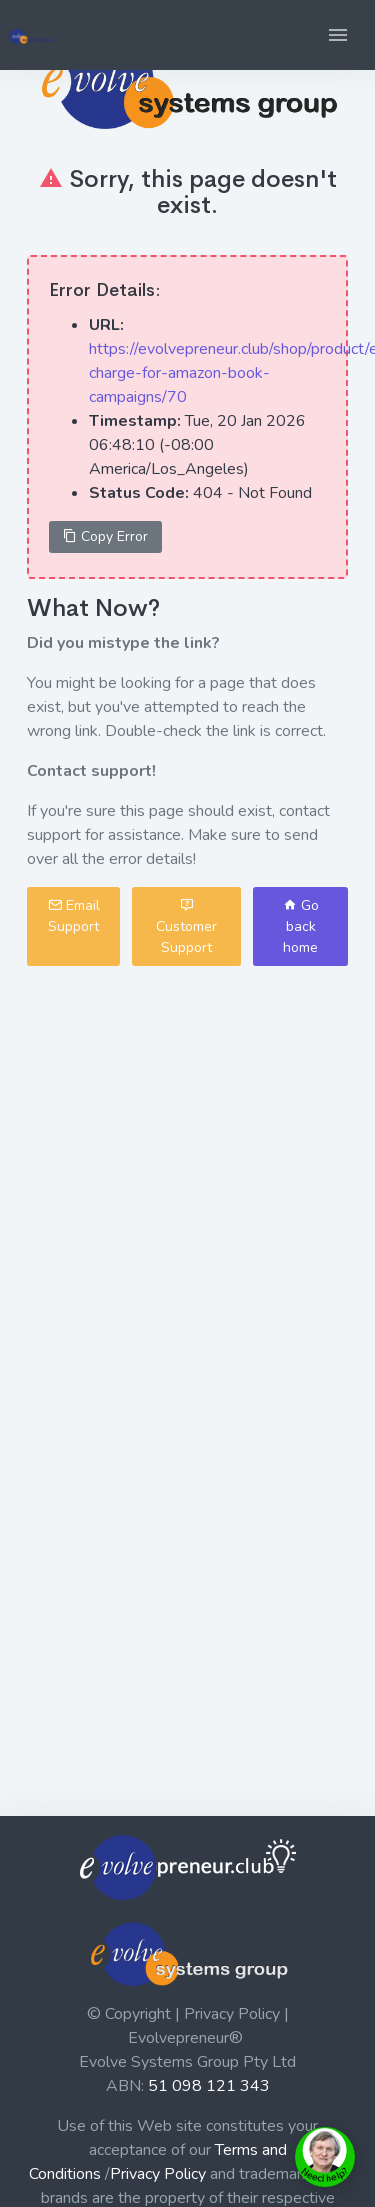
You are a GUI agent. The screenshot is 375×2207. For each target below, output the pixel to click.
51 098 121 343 (209, 2086)
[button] (338, 35)
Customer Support (186, 926)
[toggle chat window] (325, 2157)
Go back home (301, 926)
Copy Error (105, 536)
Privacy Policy (158, 2174)
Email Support (74, 916)
